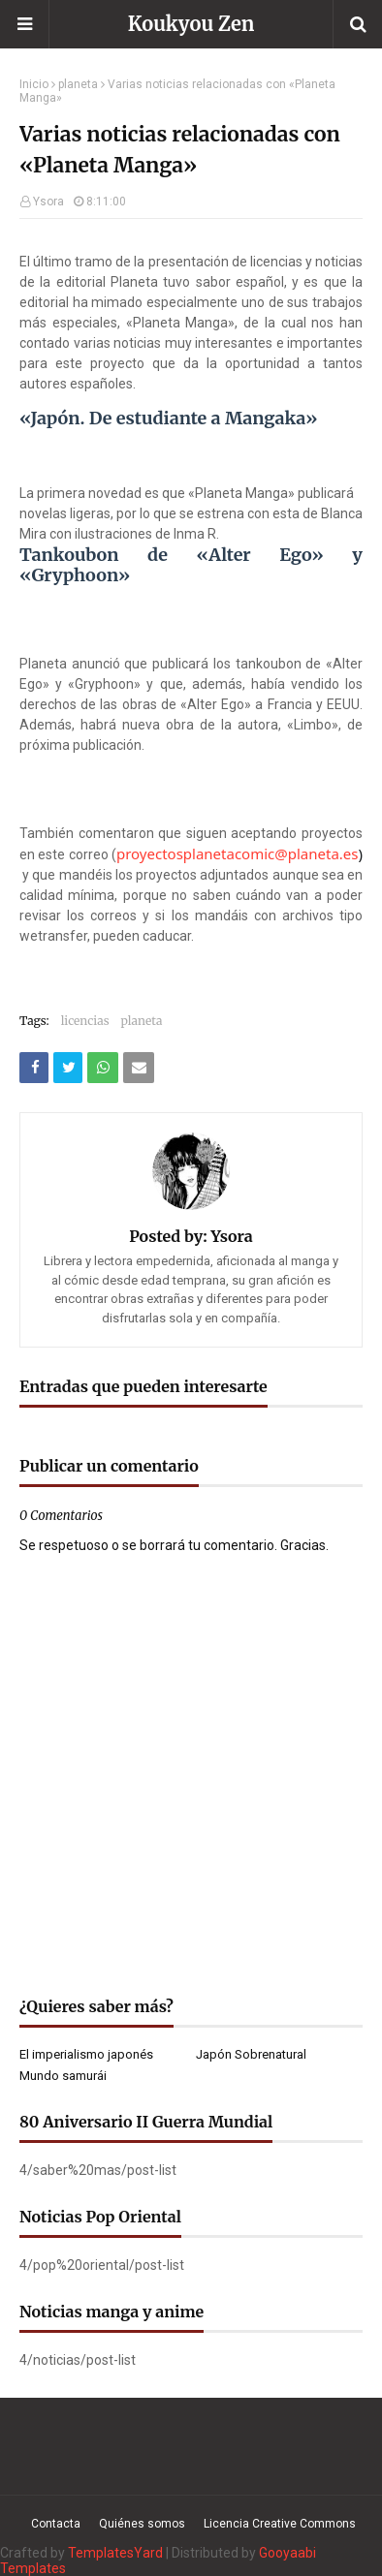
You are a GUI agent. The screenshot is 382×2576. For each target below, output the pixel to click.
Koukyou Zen (191, 24)
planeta (78, 84)
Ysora (48, 201)
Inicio (33, 84)
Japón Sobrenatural (251, 2054)
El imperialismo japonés (86, 2054)
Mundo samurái (63, 2075)
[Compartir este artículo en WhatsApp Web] (102, 1067)
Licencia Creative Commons (280, 2523)
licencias (85, 1020)
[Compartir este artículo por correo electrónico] (138, 1067)
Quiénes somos (142, 2523)
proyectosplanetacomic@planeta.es (237, 853)
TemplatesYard (115, 2552)
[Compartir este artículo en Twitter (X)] (67, 1067)
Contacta (55, 2523)
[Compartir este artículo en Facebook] (33, 1067)
